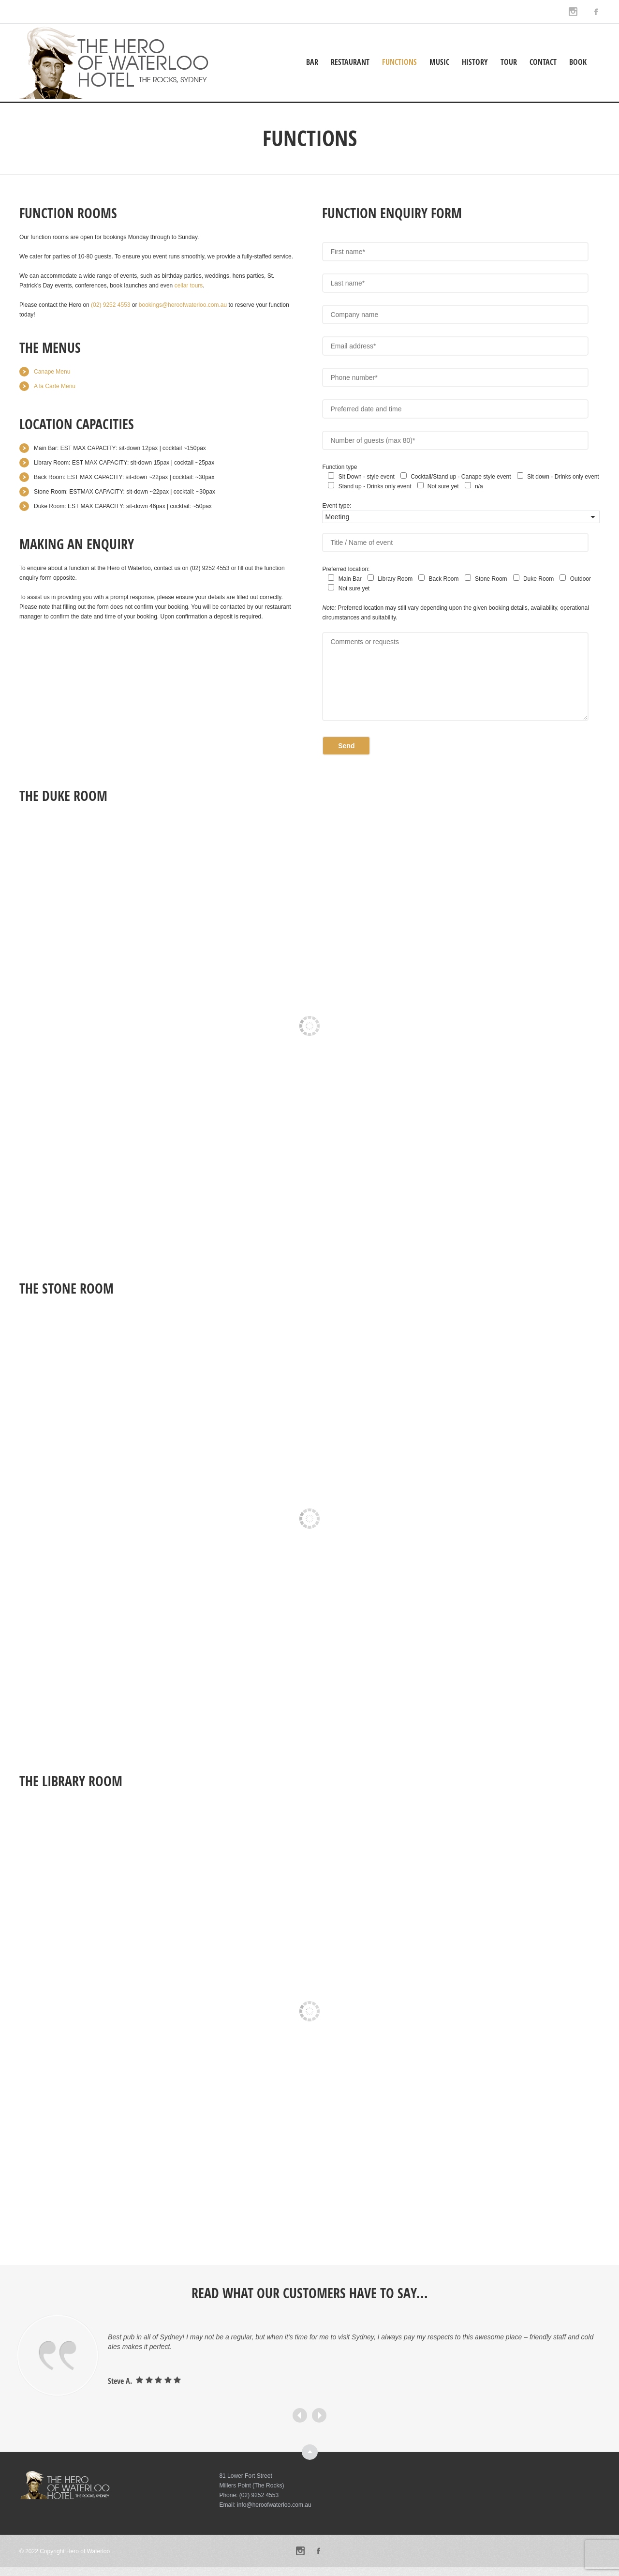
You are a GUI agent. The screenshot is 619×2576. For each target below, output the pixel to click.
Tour (509, 62)
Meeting (337, 517)
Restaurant (350, 62)
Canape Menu (52, 371)
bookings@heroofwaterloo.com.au (183, 304)
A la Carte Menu (54, 386)
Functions (399, 62)
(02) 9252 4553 (110, 304)
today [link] (26, 314)
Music (439, 62)
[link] (110, 304)
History (475, 62)
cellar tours (189, 285)
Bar (312, 62)
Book (578, 62)
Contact (543, 62)
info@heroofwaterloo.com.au (274, 2504)
